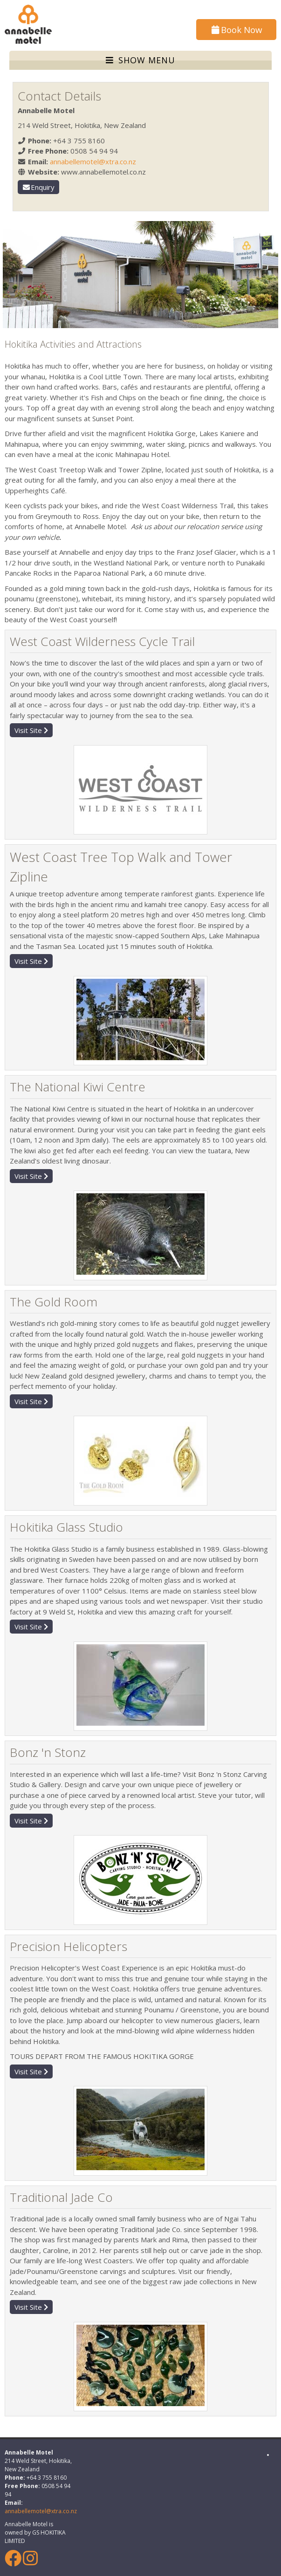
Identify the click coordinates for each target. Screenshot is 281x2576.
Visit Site (31, 730)
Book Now (236, 29)
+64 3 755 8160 (79, 140)
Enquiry (38, 187)
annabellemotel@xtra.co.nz (93, 161)
